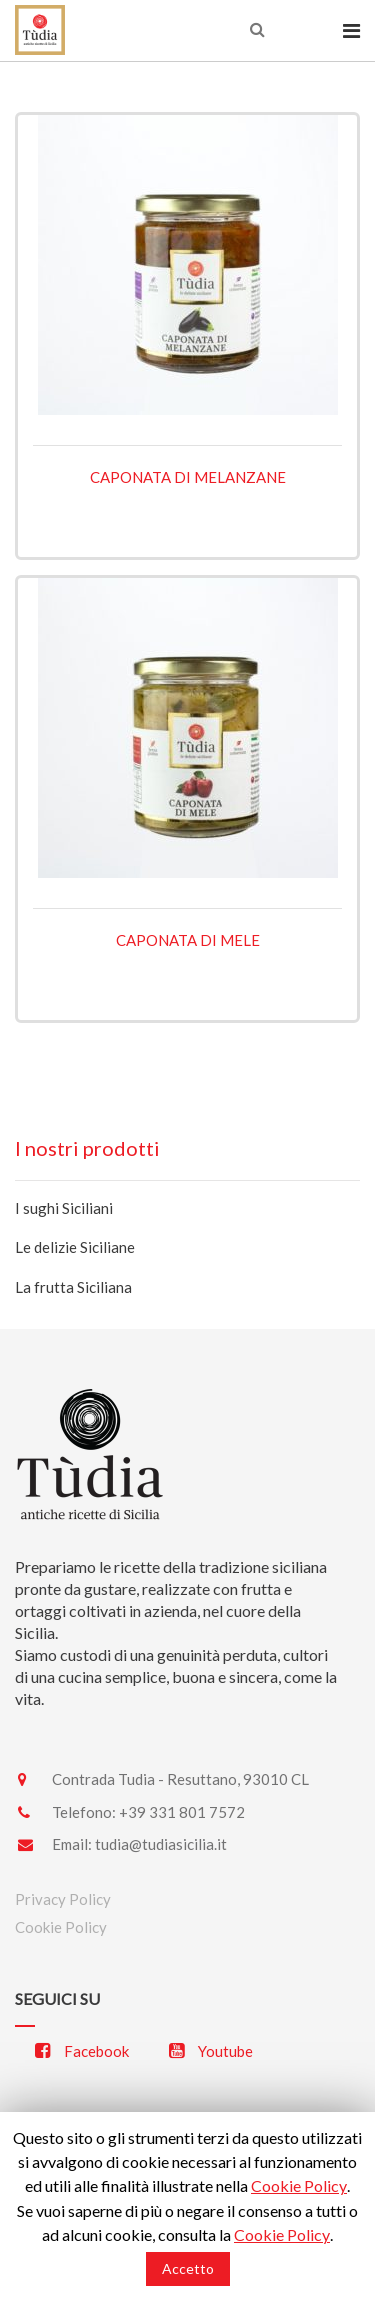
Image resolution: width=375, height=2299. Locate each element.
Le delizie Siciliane (75, 1247)
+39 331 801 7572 (182, 1812)
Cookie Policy (61, 1927)
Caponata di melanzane (188, 477)
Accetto (188, 2268)
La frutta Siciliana (73, 1287)
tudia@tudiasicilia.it (161, 1844)
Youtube (211, 2051)
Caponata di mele (188, 940)
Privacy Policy (63, 1899)
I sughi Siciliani (64, 1208)
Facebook (82, 2051)
